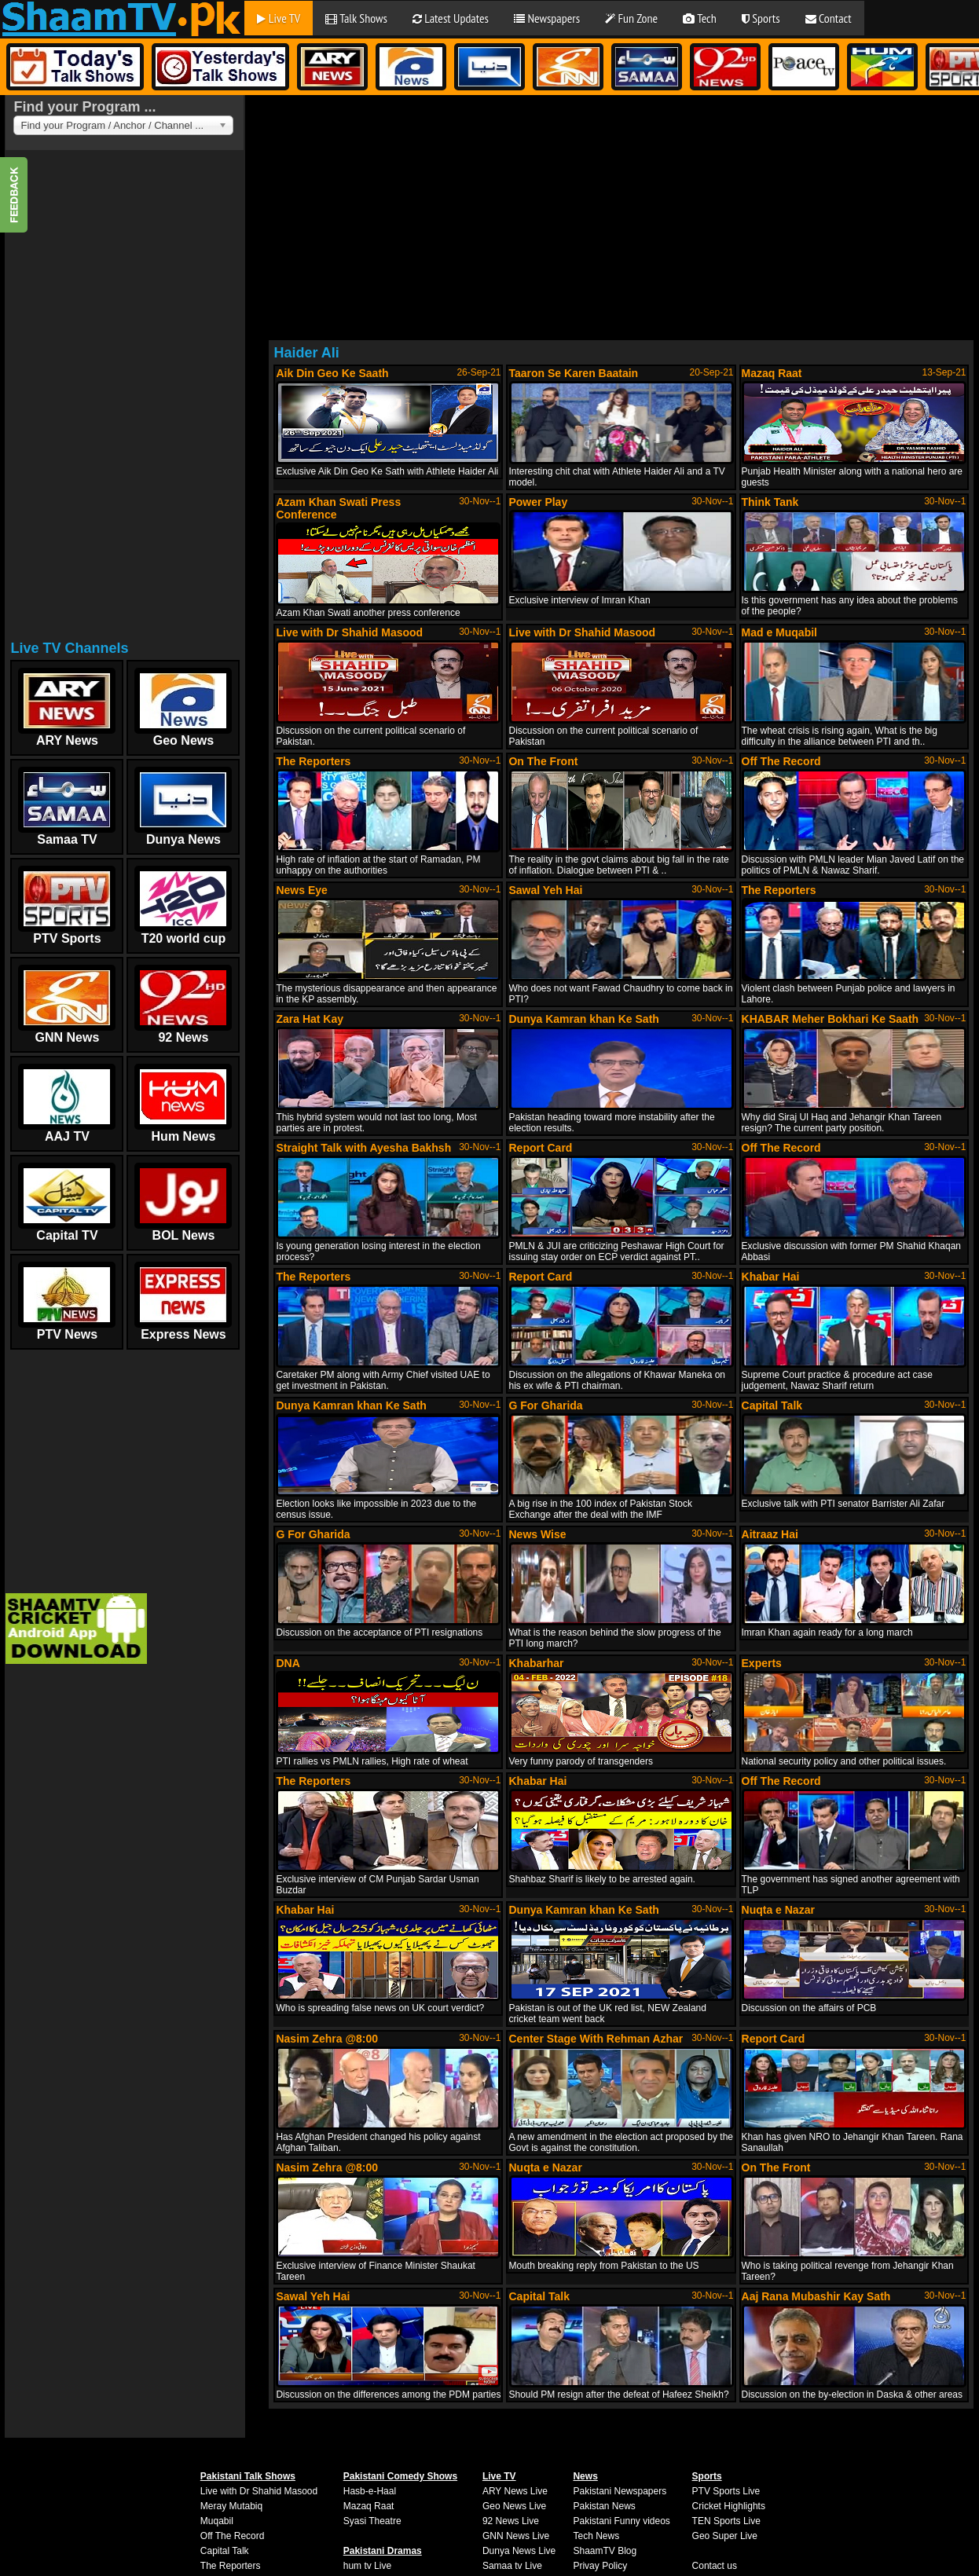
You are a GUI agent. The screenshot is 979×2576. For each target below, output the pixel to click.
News (585, 2476)
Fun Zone (631, 18)
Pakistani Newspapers (619, 2491)
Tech (700, 18)
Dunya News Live (519, 2550)
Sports (761, 18)
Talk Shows (356, 18)
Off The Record (232, 2535)
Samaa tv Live (512, 2565)
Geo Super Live (724, 2535)
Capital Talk (224, 2550)
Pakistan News (604, 2506)
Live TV (278, 18)
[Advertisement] (123, 400)
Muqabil (216, 2521)
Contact (828, 18)
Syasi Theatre (372, 2521)
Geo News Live (514, 2506)
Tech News (596, 2535)
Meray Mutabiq (231, 2506)
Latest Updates (450, 18)
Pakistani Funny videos (621, 2521)
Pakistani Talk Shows (247, 2476)
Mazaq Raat (368, 2506)
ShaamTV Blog (604, 2550)
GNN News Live (515, 2535)
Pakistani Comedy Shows (400, 2476)
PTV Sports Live (726, 2491)
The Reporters (230, 2565)
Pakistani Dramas (382, 2550)
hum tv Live (367, 2565)
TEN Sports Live (726, 2521)
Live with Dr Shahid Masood (258, 2491)
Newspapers (547, 18)
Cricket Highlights (728, 2506)
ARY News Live (515, 2491)
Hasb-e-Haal (369, 2491)
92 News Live (510, 2521)
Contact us (714, 2565)
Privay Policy (600, 2565)
